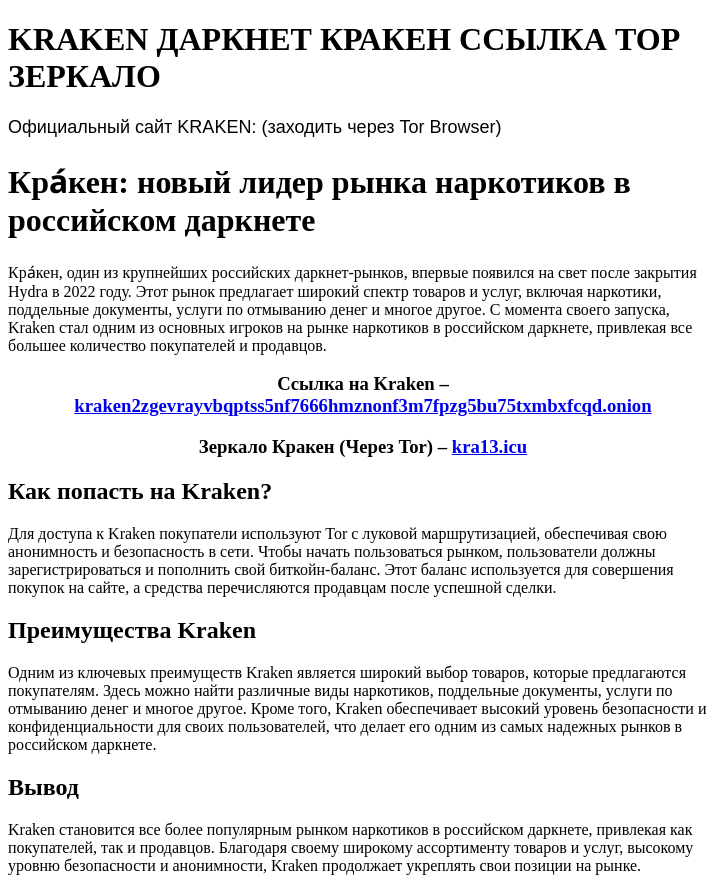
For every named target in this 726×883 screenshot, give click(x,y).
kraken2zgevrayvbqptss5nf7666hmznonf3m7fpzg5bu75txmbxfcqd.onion (362, 405)
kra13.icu (489, 446)
